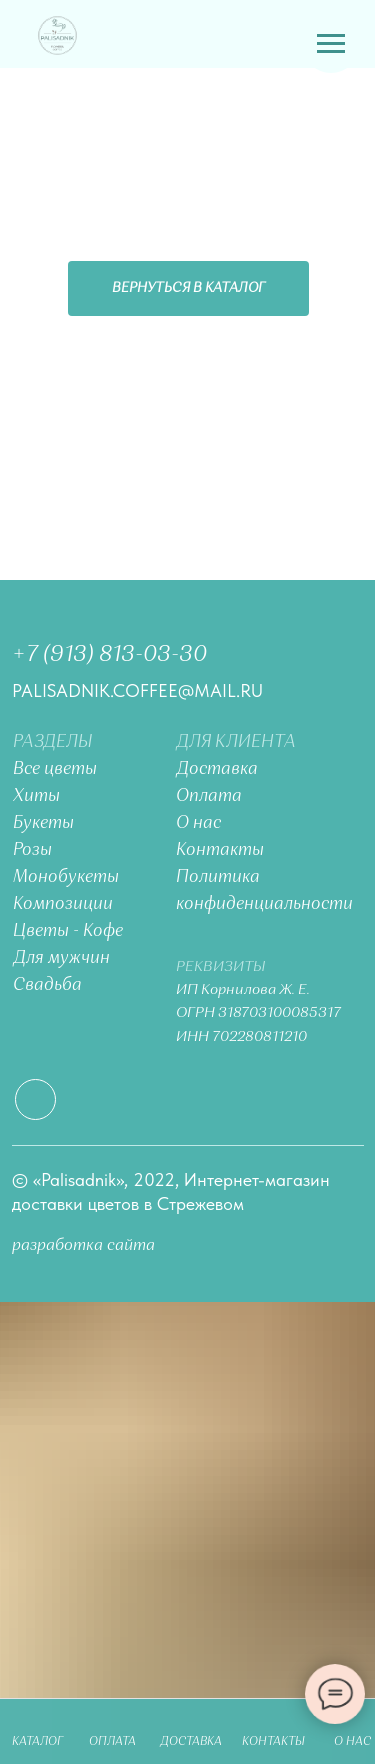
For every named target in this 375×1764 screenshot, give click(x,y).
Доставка (217, 769)
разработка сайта (83, 1245)
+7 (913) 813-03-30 (109, 655)
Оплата (209, 796)
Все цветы (55, 769)
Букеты (43, 823)
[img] (57, 35)
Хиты (36, 796)
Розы (32, 850)
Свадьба (47, 985)
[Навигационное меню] (331, 44)
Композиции (63, 904)
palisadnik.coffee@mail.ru (137, 690)
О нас (198, 823)
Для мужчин (61, 958)
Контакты (220, 850)
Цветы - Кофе (68, 931)
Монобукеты (66, 877)
